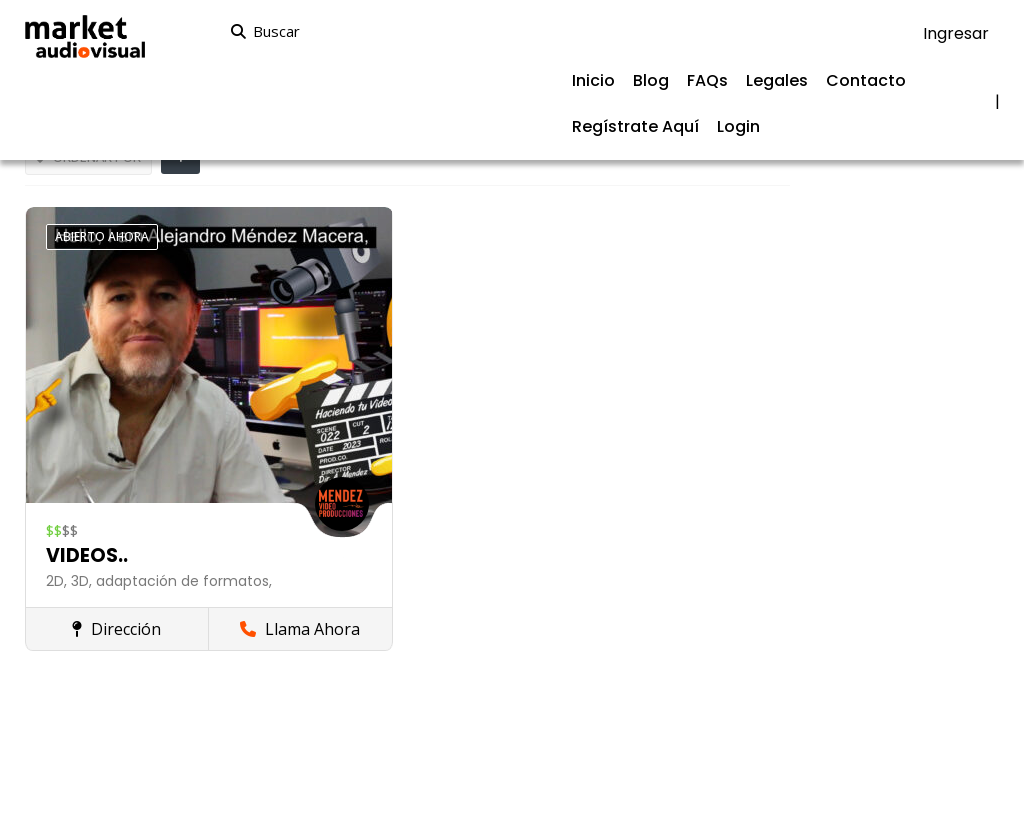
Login (738, 126)
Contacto (866, 80)
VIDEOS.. (87, 555)
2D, (58, 581)
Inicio (593, 80)
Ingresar (956, 33)
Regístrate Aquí (635, 126)
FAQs (707, 80)
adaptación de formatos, (184, 581)
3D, (83, 581)
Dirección (116, 629)
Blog (651, 80)
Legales (777, 80)
